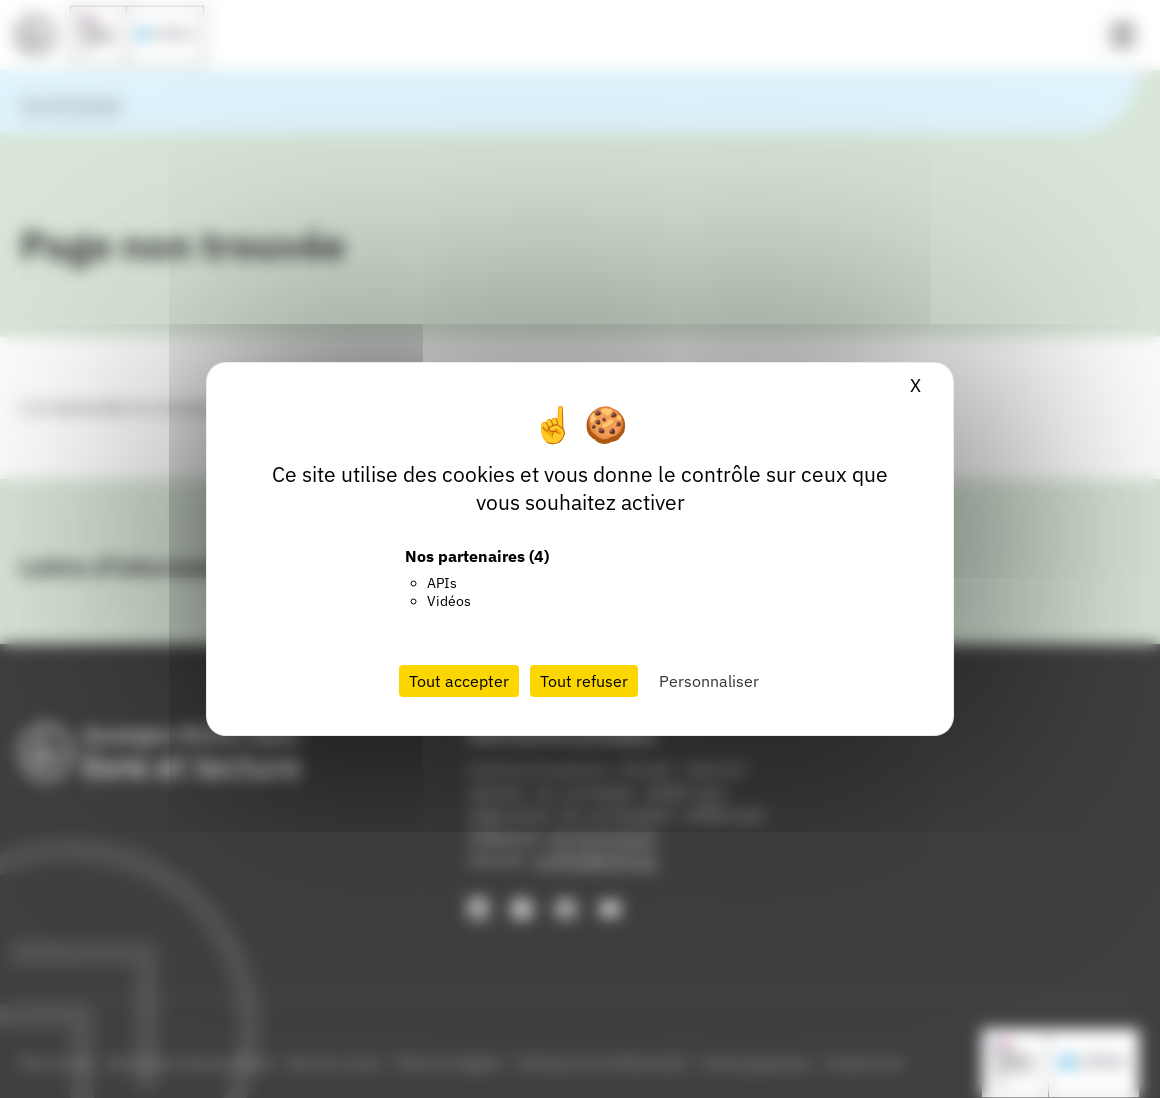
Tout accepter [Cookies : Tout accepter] (459, 681)
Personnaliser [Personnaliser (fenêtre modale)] (709, 681)
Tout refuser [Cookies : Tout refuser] (584, 681)
